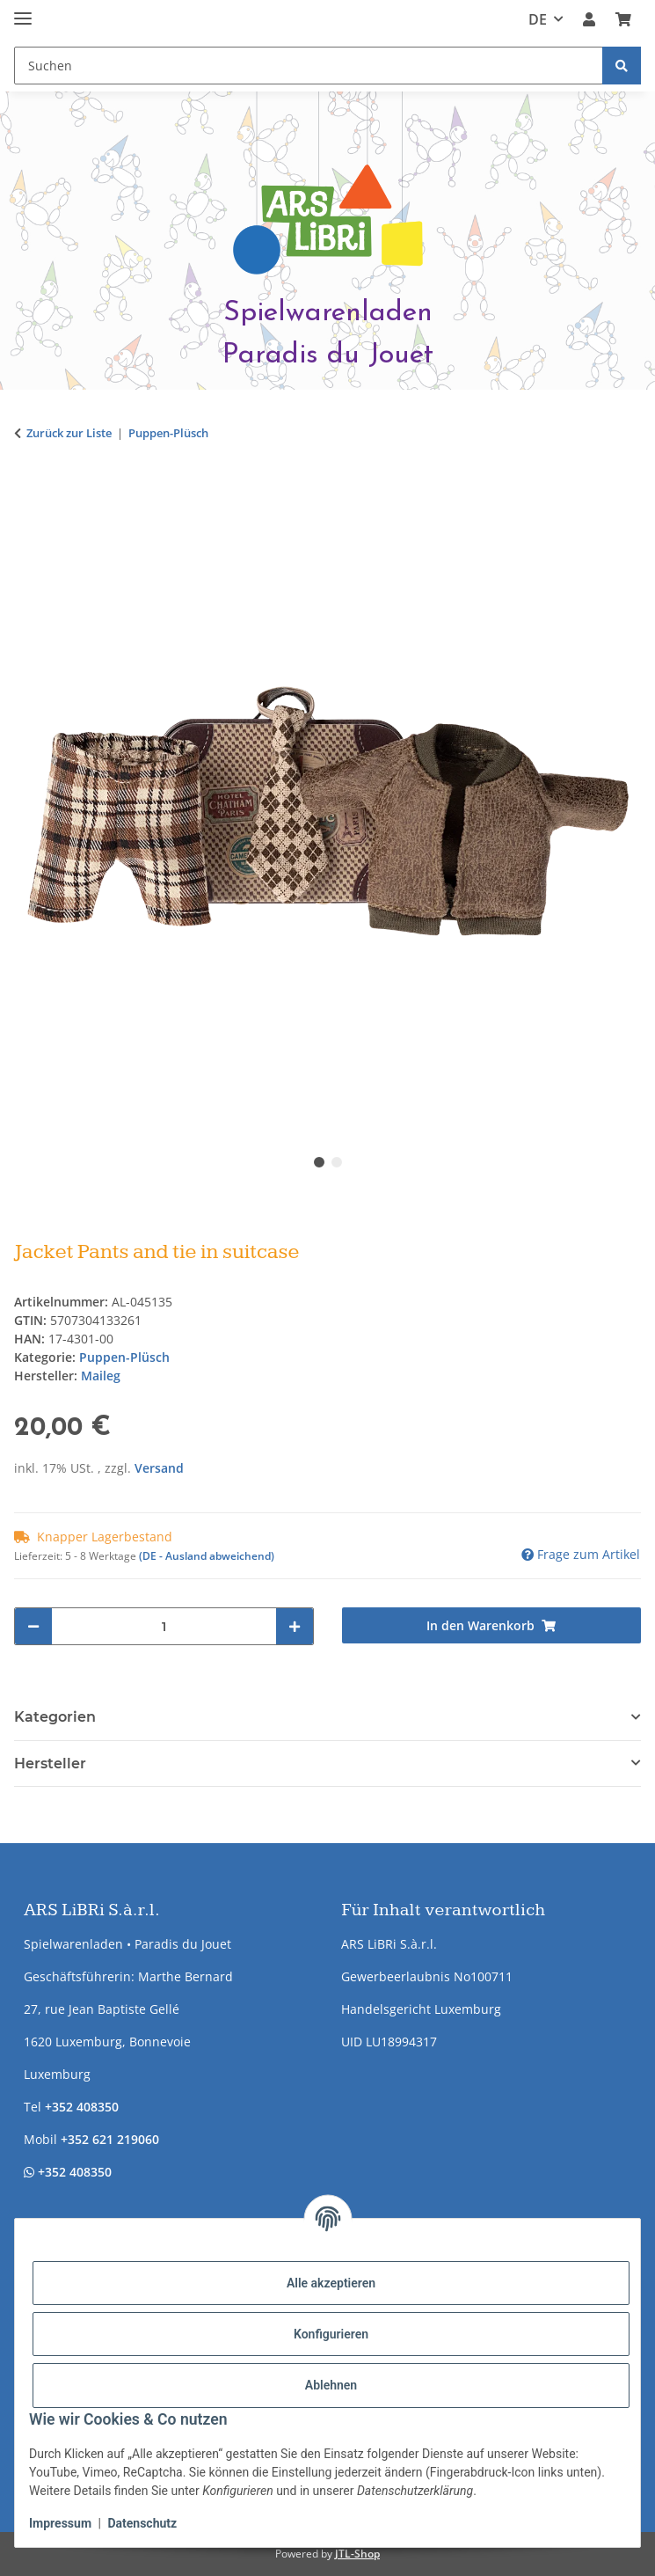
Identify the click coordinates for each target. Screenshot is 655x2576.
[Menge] (164, 1626)
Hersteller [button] (50, 1763)
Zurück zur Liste (69, 433)
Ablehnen (331, 2385)
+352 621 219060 (110, 2139)
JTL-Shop (357, 2553)
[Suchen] (621, 65)
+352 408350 (82, 2106)
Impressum (60, 2523)
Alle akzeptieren (331, 2283)
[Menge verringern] (33, 1626)
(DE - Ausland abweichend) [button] (206, 1555)
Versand (159, 1468)
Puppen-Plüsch (124, 1357)
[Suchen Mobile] (308, 65)
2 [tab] (336, 1162)
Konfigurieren (331, 2334)
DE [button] (537, 19)
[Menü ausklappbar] (23, 11)
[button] (589, 19)
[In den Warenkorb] (28, 488)
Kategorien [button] (55, 1717)
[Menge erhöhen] (294, 1626)
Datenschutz (142, 2523)
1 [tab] (319, 1162)
